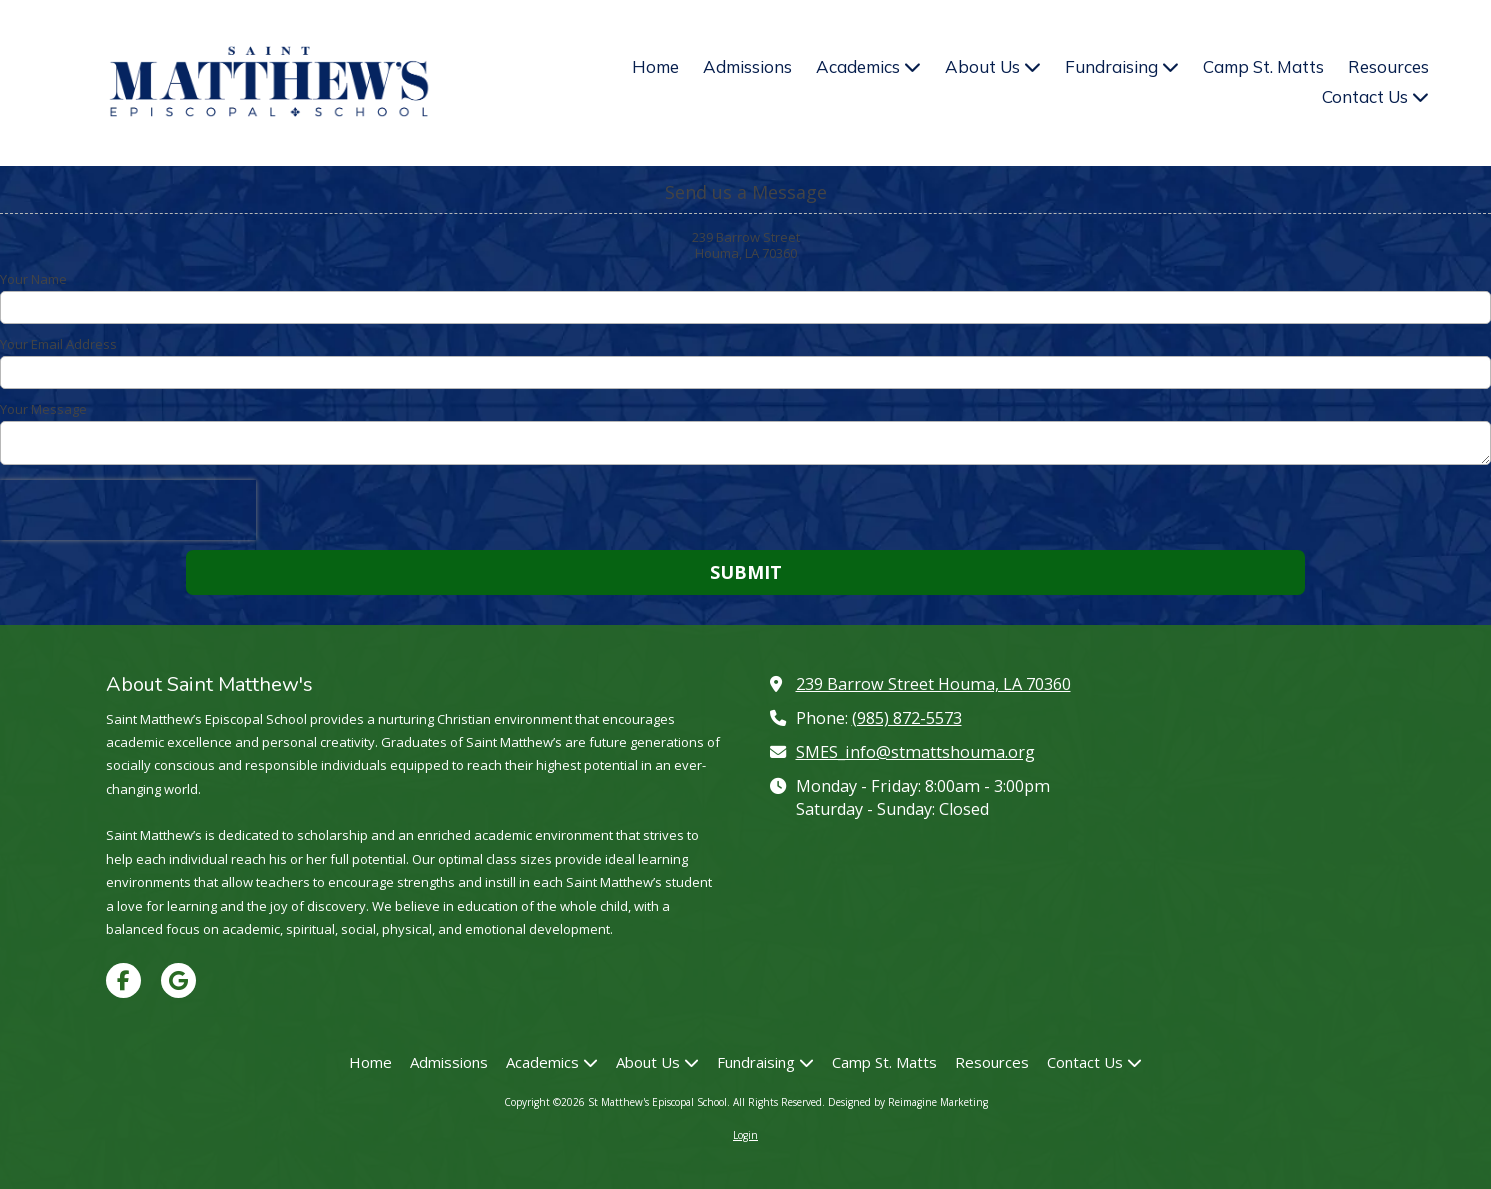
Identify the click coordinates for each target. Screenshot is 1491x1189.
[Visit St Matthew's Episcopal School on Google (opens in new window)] (178, 980)
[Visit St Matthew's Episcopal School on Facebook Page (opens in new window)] (123, 980)
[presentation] (128, 510)
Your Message (43, 409)
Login (745, 1135)
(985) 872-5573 (907, 718)
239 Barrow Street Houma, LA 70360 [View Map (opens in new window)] (933, 684)
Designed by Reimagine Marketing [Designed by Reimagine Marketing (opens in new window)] (908, 1102)
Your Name (33, 279)
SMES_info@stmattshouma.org (915, 752)
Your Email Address (58, 344)
